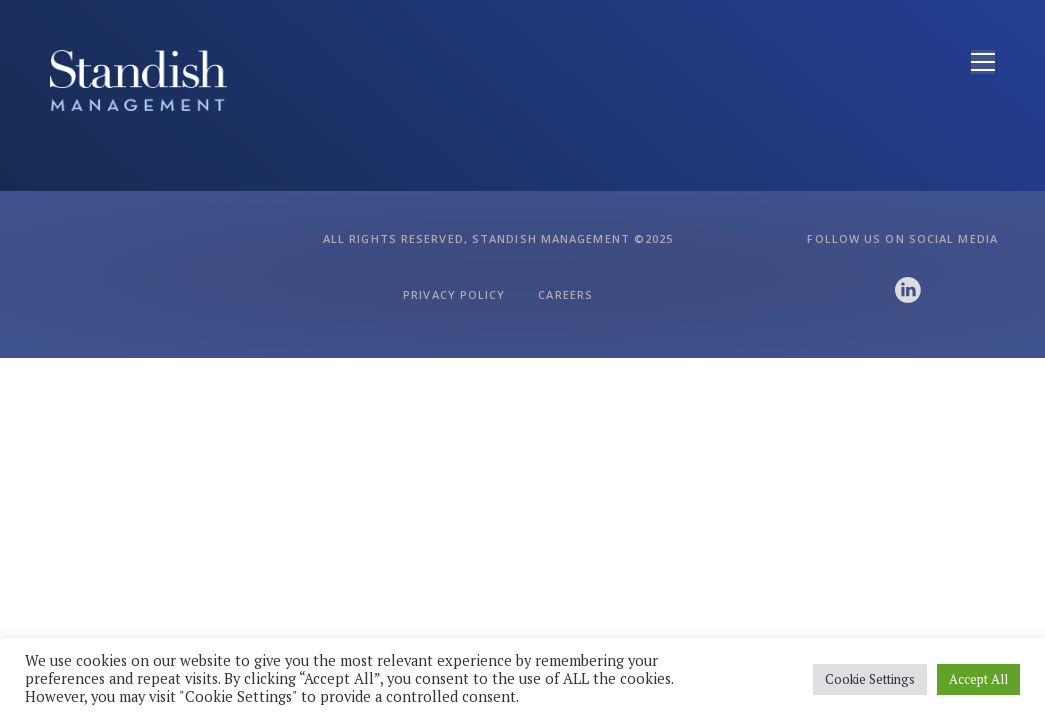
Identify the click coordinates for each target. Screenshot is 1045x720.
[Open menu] (983, 62)
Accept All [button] (978, 679)
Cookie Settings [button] (870, 679)
